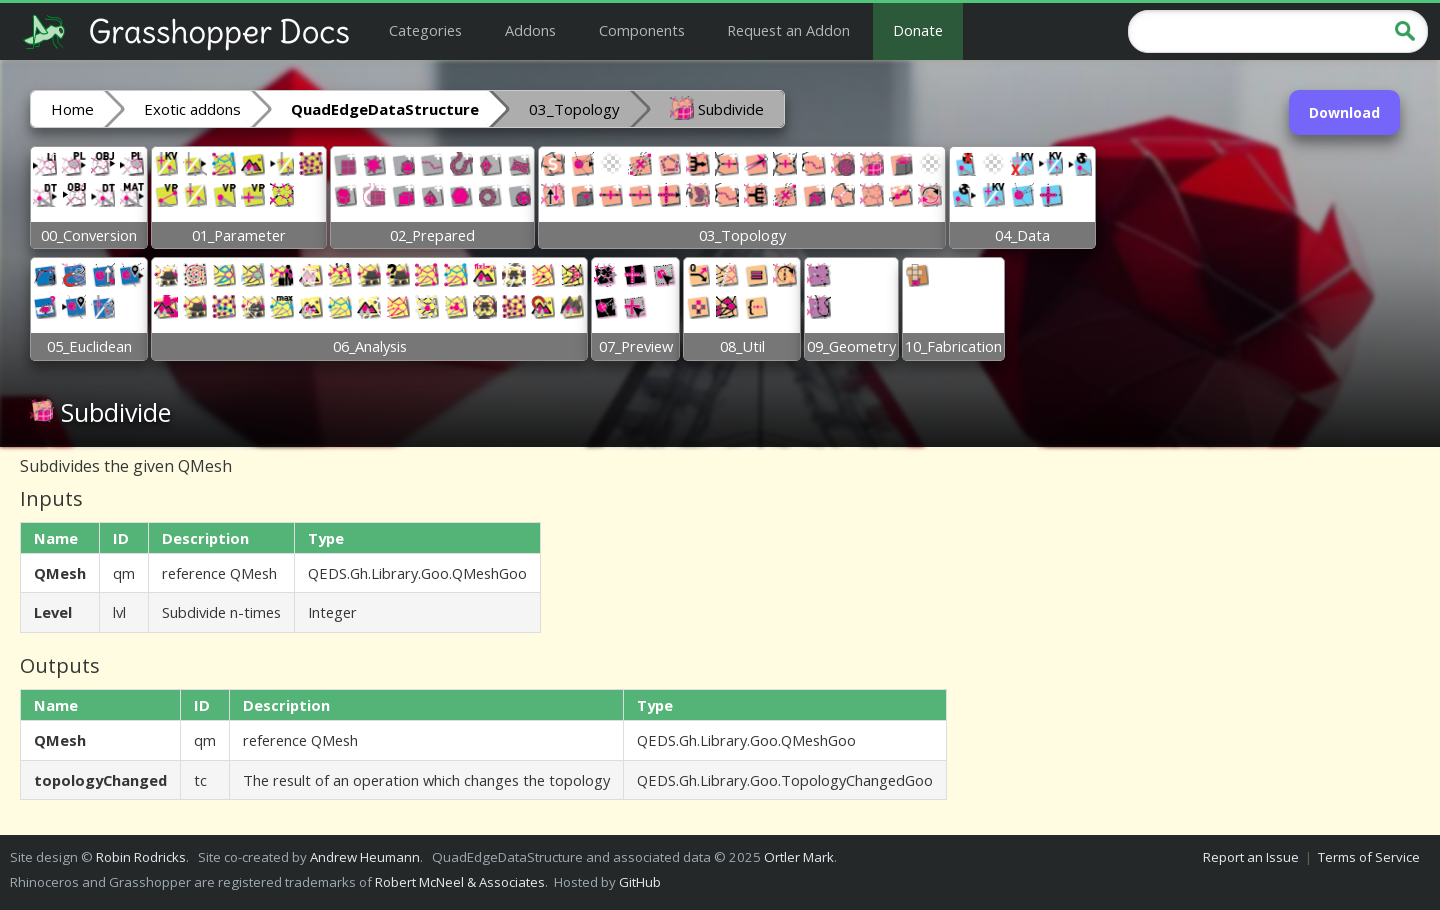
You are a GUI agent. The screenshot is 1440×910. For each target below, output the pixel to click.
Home (72, 109)
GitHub (640, 882)
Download (1344, 112)
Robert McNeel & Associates (460, 882)
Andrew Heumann (365, 857)
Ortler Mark (799, 857)
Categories (425, 30)
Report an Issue (1251, 857)
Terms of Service (1369, 857)
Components (642, 30)
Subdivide (717, 108)
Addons (530, 30)
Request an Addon (788, 30)
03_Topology (574, 109)
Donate (918, 30)
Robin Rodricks (141, 857)
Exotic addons (192, 109)
